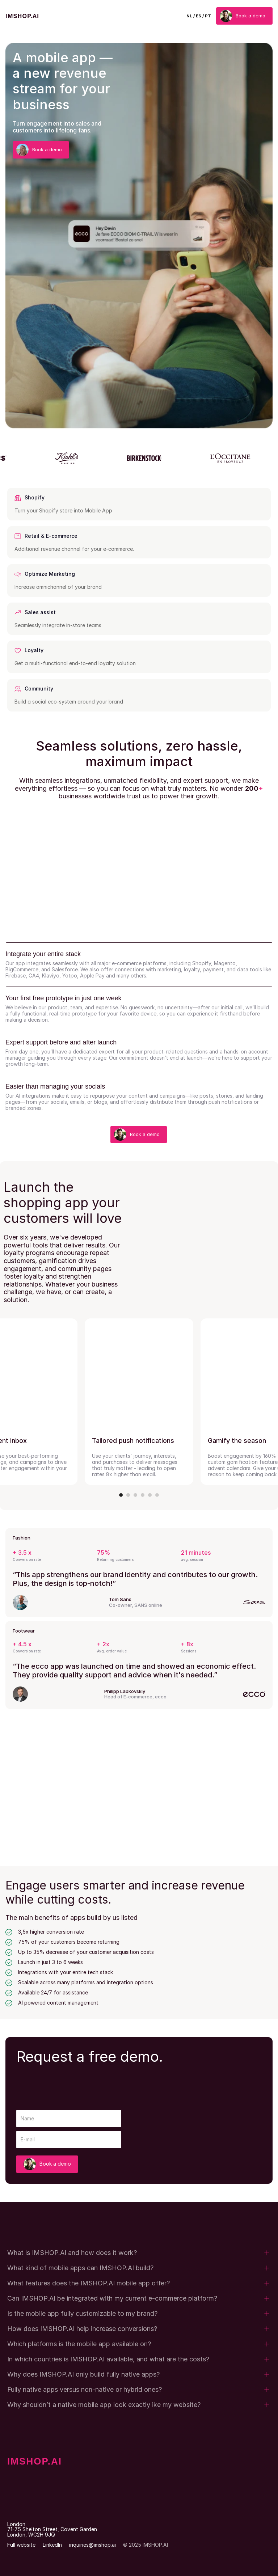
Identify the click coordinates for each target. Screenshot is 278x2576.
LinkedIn (52, 2545)
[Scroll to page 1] (122, 1495)
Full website (21, 2545)
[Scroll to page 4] (142, 1495)
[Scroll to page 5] (149, 1495)
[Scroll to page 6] (156, 1495)
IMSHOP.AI (34, 2461)
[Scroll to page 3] (135, 1495)
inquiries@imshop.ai (92, 2545)
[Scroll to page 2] (128, 1495)
